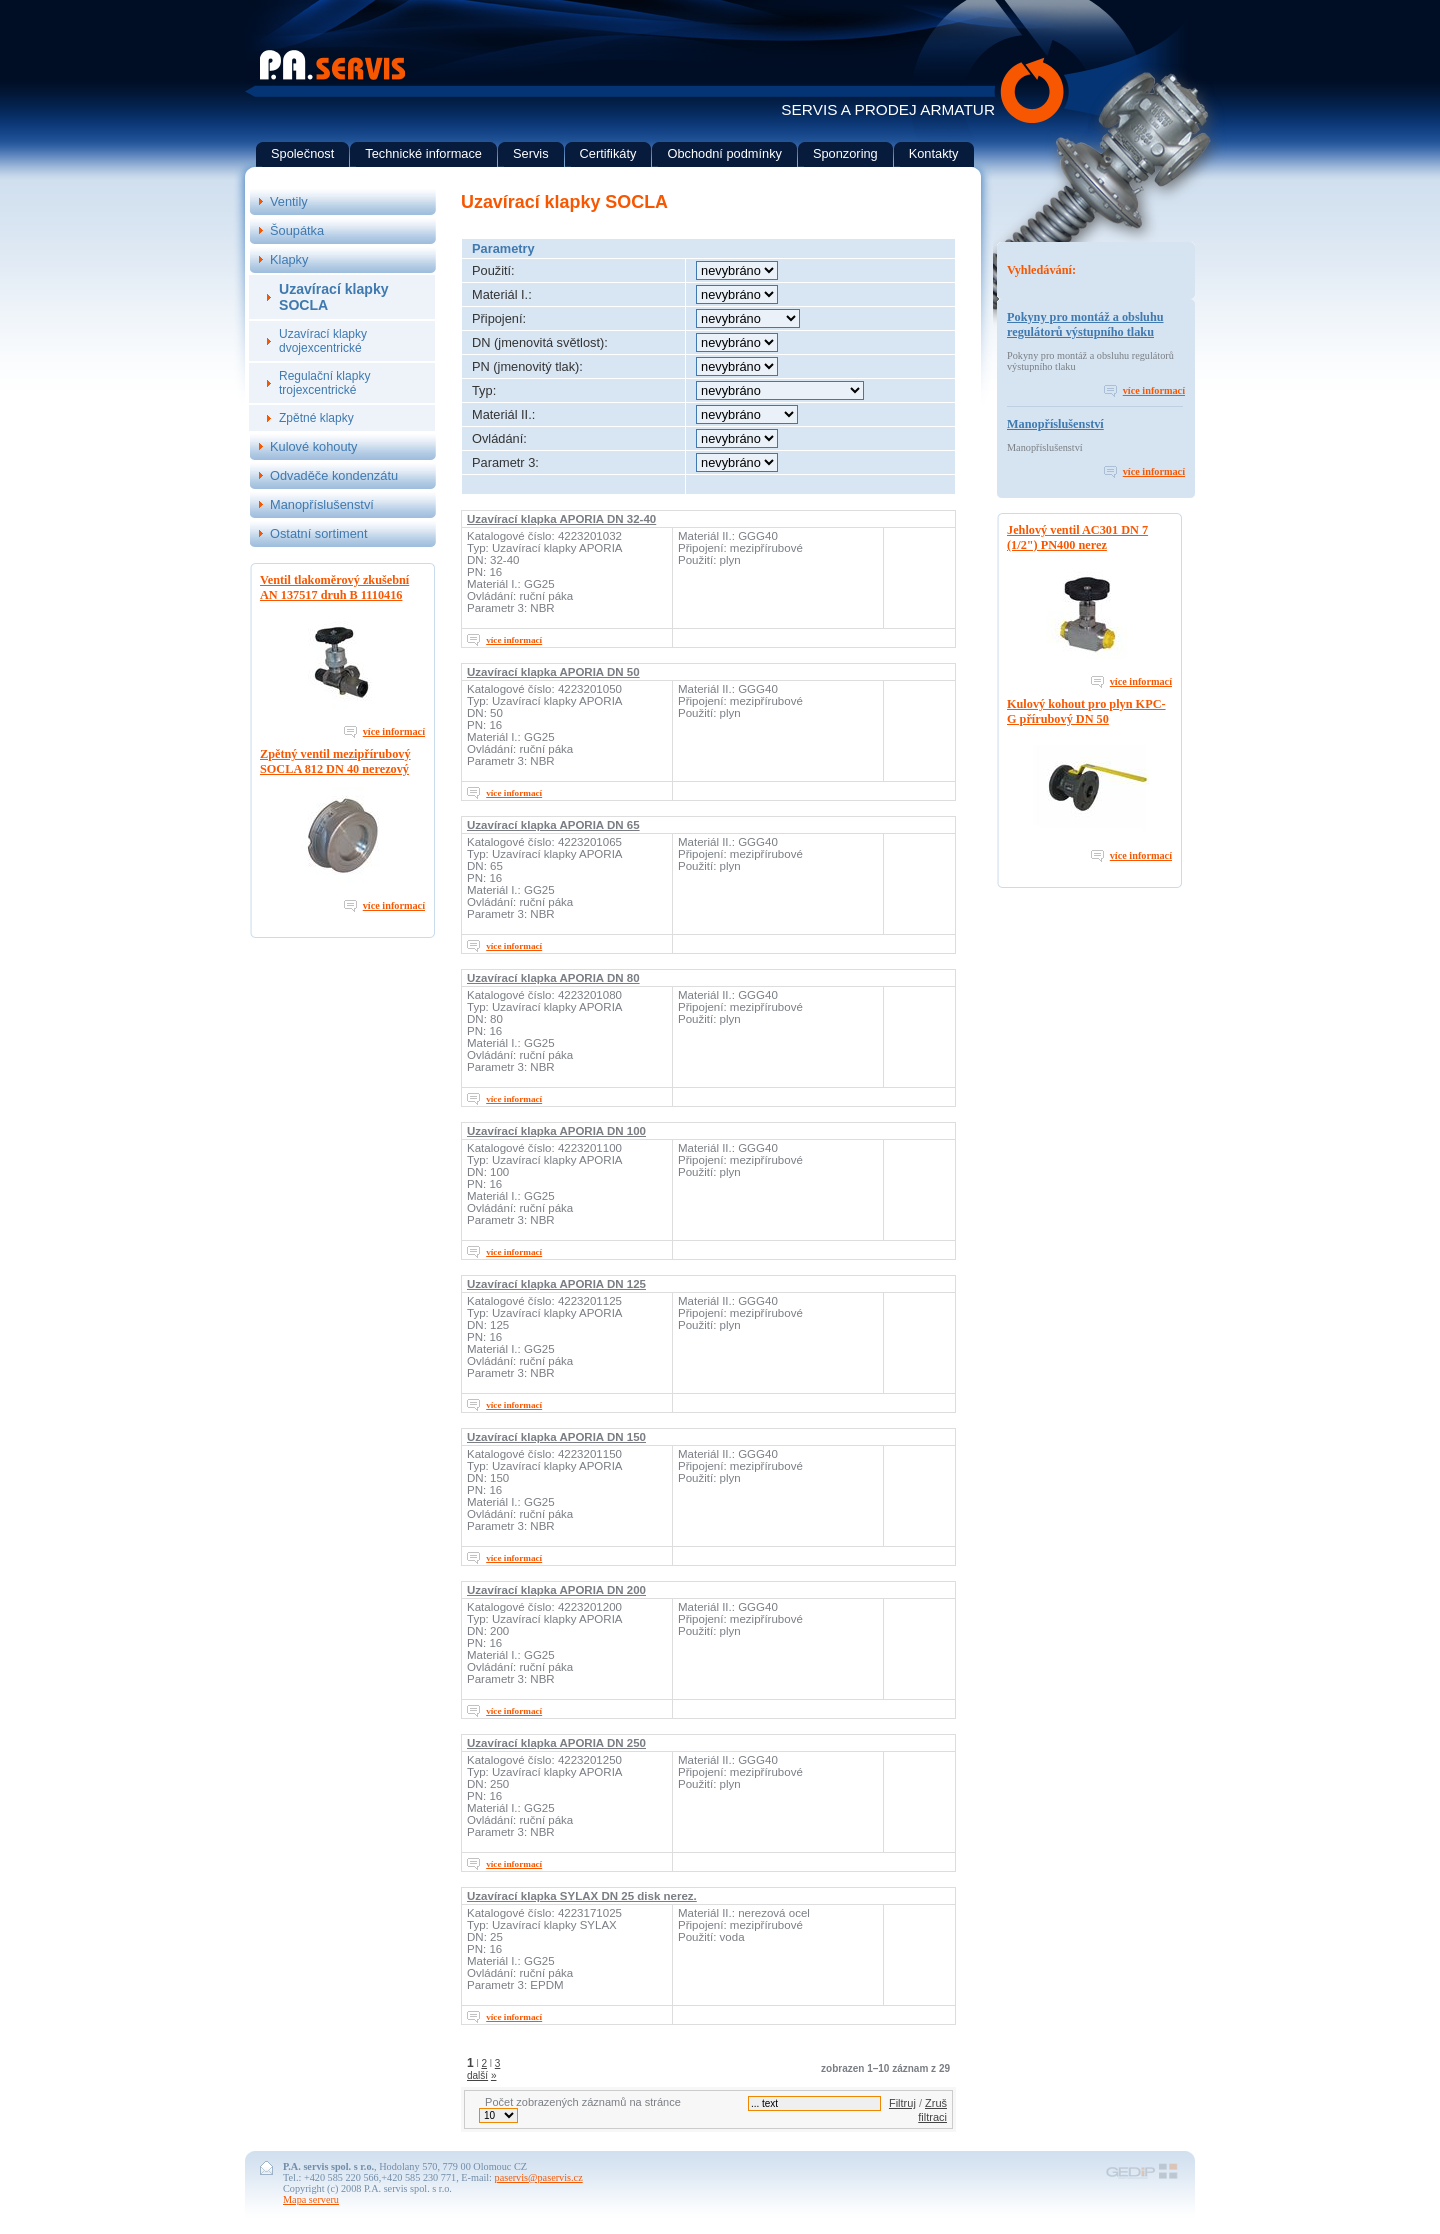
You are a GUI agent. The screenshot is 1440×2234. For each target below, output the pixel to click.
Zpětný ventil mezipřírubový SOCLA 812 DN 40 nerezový (335, 761)
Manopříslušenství (1055, 424)
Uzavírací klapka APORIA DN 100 (556, 1131)
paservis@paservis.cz (539, 2177)
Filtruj (902, 2103)
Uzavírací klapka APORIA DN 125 (556, 1284)
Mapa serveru (311, 2199)
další (477, 2075)
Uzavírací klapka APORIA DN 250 (556, 1743)
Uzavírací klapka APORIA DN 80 (553, 978)
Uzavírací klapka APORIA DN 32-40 (561, 519)
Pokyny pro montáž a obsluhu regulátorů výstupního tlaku (1085, 324)
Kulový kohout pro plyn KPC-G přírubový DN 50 (1086, 711)
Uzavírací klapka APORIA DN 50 (553, 672)
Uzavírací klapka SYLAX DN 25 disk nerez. (582, 1896)
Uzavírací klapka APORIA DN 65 (553, 825)
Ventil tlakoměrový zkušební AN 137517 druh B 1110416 (334, 587)
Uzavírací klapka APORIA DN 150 (556, 1437)
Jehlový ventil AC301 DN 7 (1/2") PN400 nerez (1077, 537)
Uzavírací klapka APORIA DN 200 (556, 1590)
